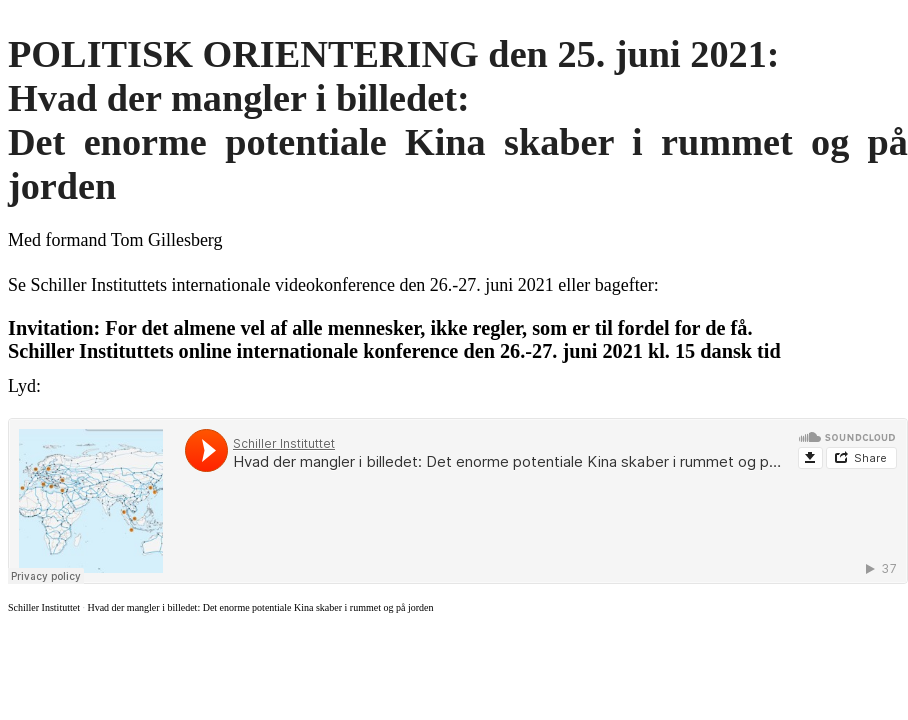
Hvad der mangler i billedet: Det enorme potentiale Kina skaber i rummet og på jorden (260, 607)
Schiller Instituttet (44, 607)
